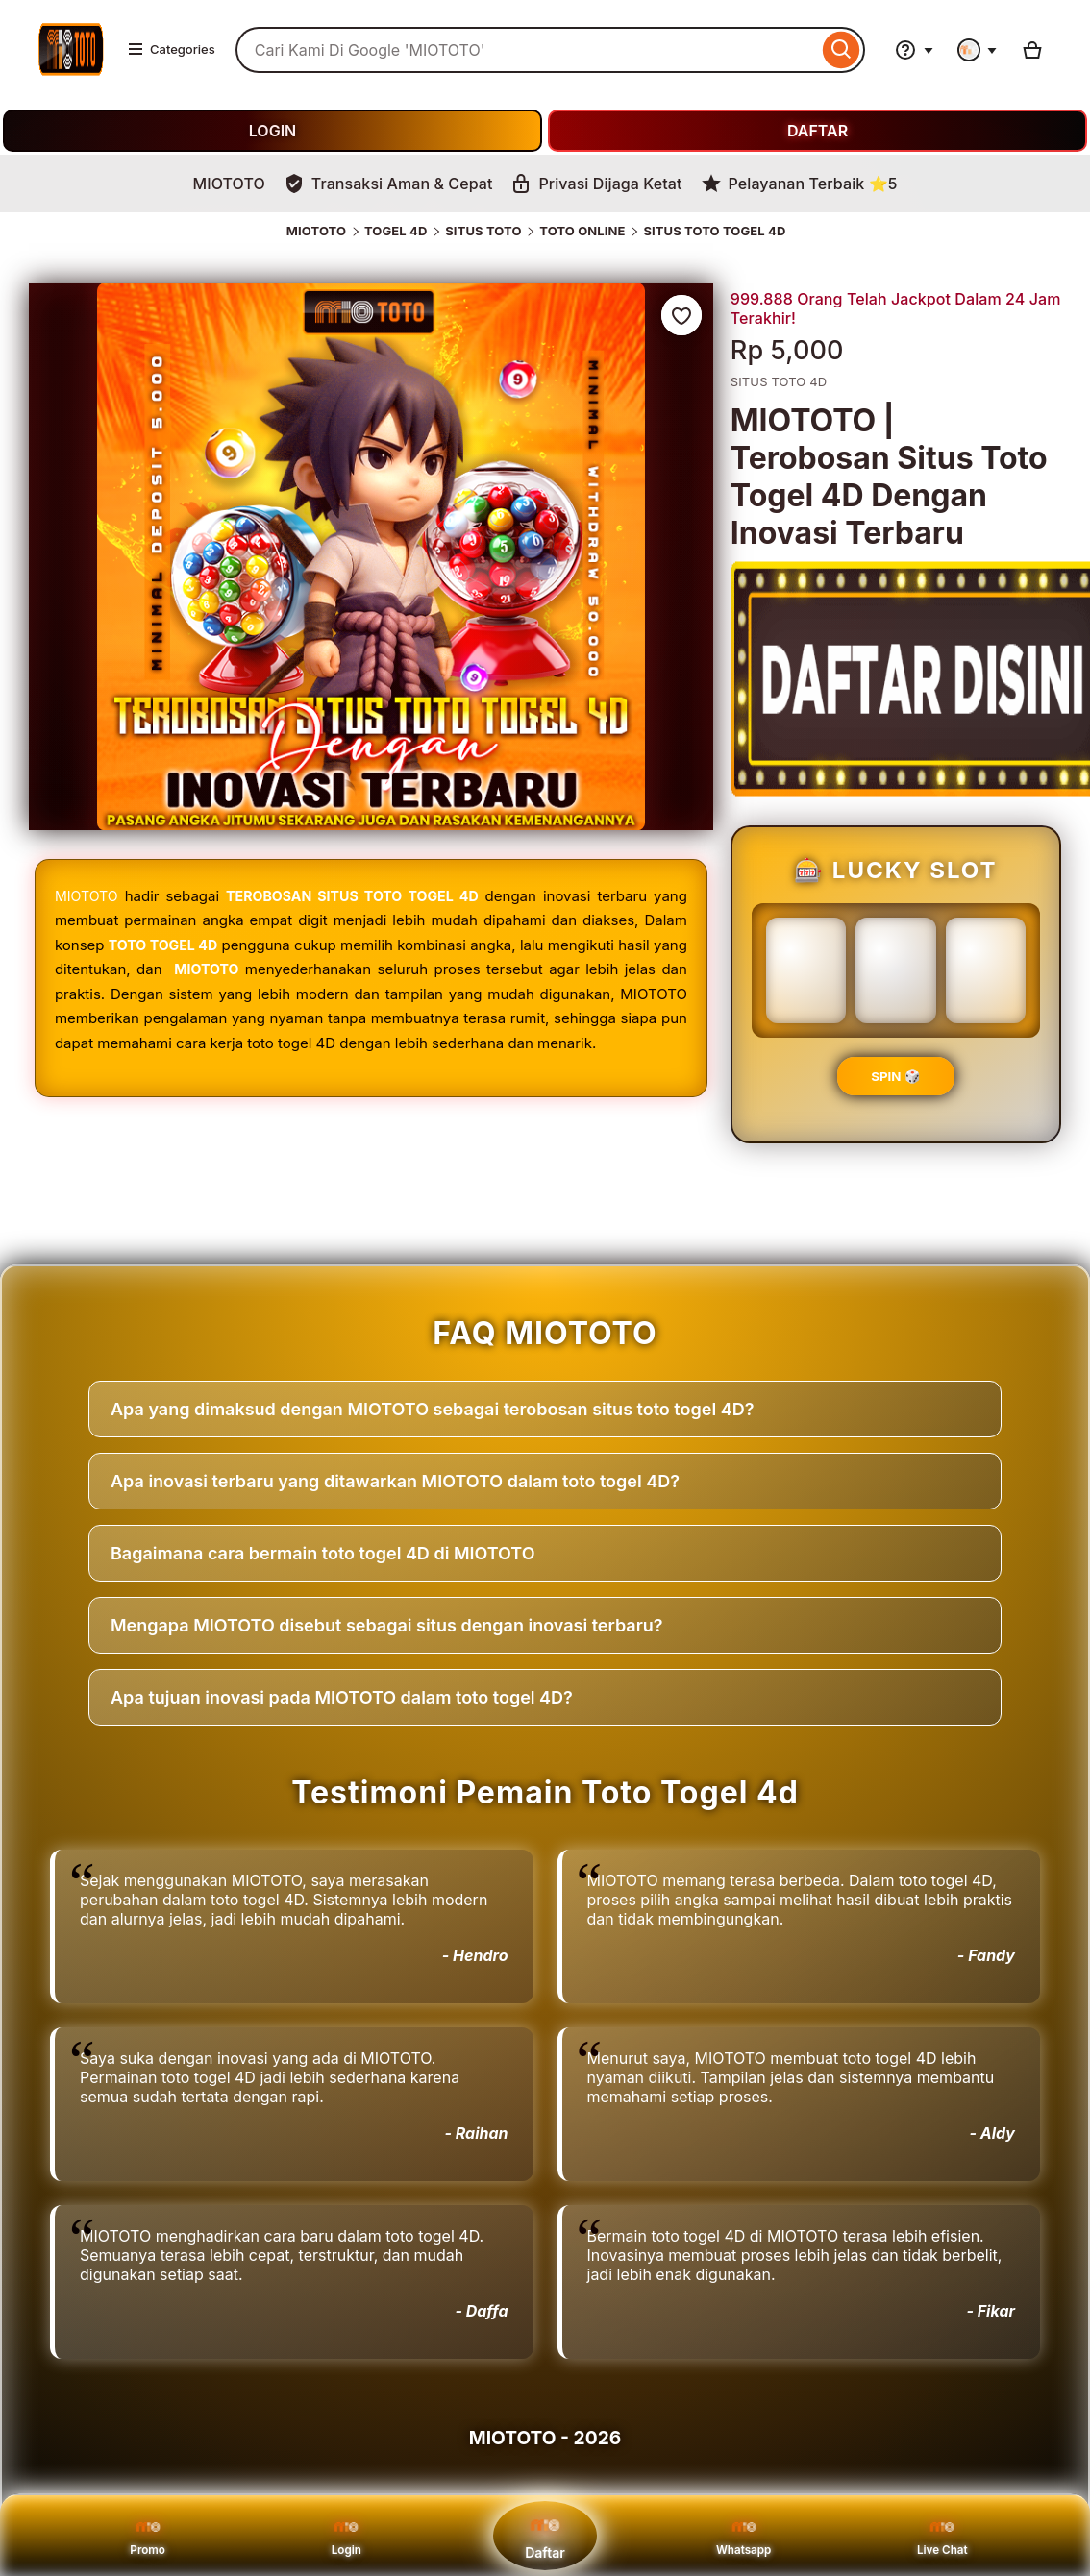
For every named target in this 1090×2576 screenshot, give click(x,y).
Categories (171, 49)
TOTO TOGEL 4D (172, 945)
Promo (147, 2535)
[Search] (841, 50)
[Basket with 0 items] (1032, 50)
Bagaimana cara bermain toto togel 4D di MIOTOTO (323, 1553)
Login (346, 2535)
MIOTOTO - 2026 (545, 2437)
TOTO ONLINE (582, 230)
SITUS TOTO (483, 230)
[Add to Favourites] (681, 315)
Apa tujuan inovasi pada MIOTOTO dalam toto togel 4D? (342, 1697)
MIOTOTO (316, 230)
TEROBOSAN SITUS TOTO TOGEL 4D (354, 896)
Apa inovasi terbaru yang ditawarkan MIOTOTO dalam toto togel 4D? (395, 1481)
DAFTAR (817, 130)
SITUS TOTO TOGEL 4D (714, 230)
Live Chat (942, 2535)
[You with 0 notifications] (977, 50)
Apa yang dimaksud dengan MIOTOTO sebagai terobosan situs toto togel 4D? (432, 1409)
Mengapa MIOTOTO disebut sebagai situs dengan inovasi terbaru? (387, 1625)
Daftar (545, 2534)
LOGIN (272, 130)
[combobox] (526, 50)
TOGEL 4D (396, 230)
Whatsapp (744, 2535)
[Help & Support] (914, 50)
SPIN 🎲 (895, 1076)
